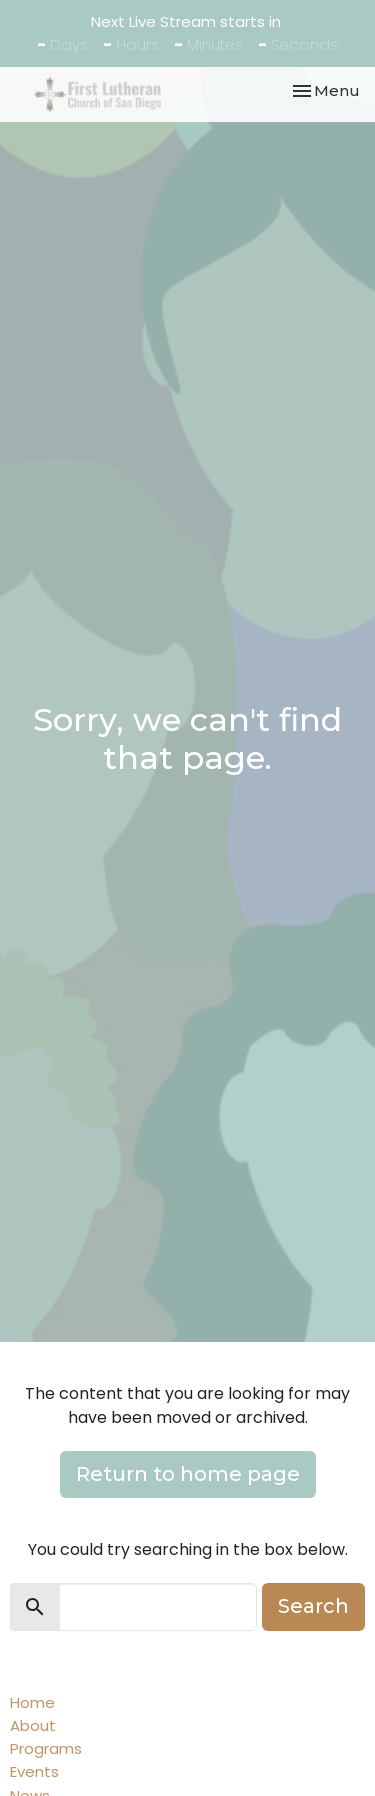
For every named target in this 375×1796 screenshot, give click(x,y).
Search (313, 1606)
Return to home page (188, 1474)
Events (34, 1771)
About (33, 1725)
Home (32, 1702)
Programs (46, 1748)
